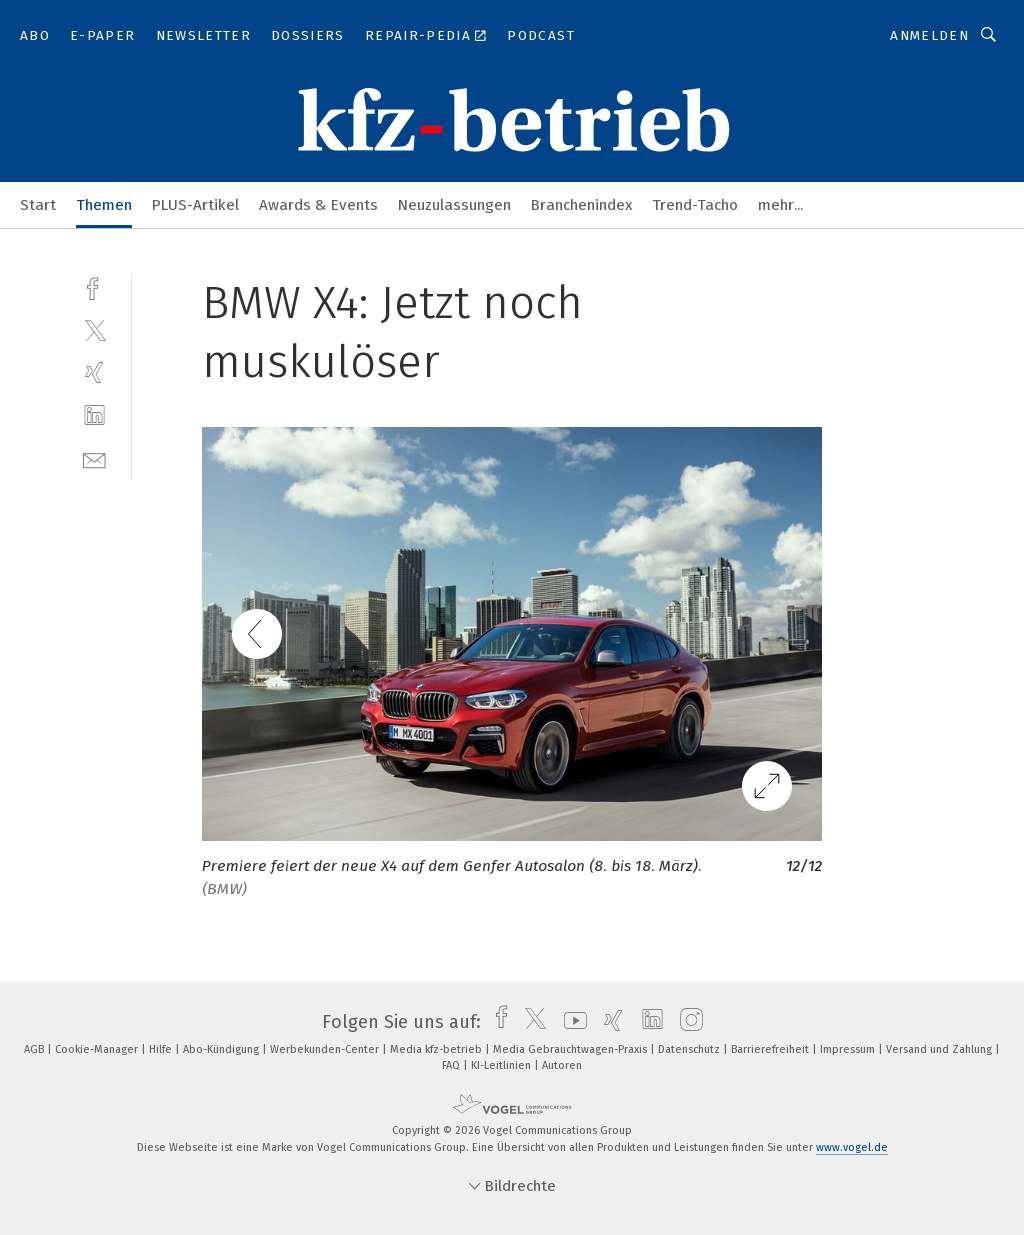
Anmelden (929, 35)
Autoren (562, 1065)
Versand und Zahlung (940, 1049)
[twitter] (94, 329)
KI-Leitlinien (502, 1065)
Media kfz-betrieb (437, 1049)
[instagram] (686, 1022)
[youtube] (570, 1022)
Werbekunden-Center (326, 1049)
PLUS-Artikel (195, 205)
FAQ (452, 1065)
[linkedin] (94, 415)
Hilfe (162, 1049)
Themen (104, 205)
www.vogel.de (852, 1147)
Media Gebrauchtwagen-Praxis (571, 1049)
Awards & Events (318, 205)
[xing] (94, 372)
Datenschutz (690, 1049)
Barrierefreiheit (771, 1049)
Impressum (849, 1049)
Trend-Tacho (695, 205)
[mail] (94, 458)
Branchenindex (581, 205)
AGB (35, 1049)
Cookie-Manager (98, 1049)
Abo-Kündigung (222, 1049)
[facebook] (94, 286)
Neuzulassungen (454, 205)
